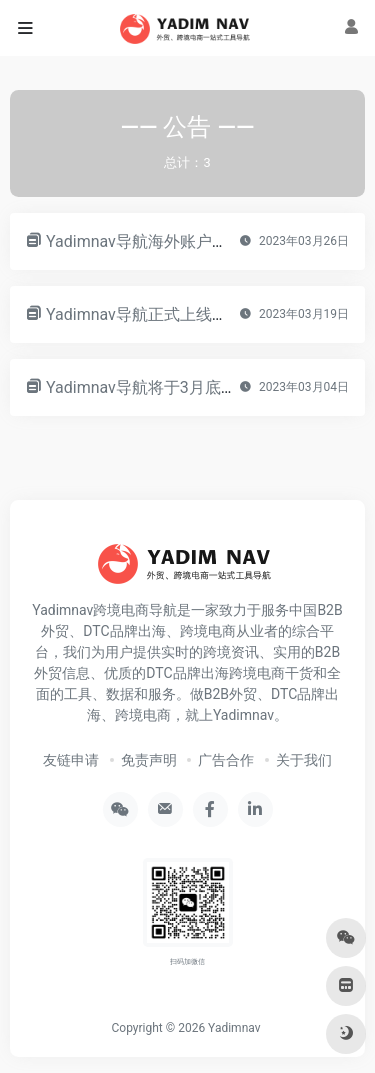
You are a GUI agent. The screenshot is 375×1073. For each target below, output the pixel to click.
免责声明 (149, 760)
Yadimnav (234, 1028)
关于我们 (304, 760)
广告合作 (226, 760)
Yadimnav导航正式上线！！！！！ (169, 314)
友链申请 (71, 760)
